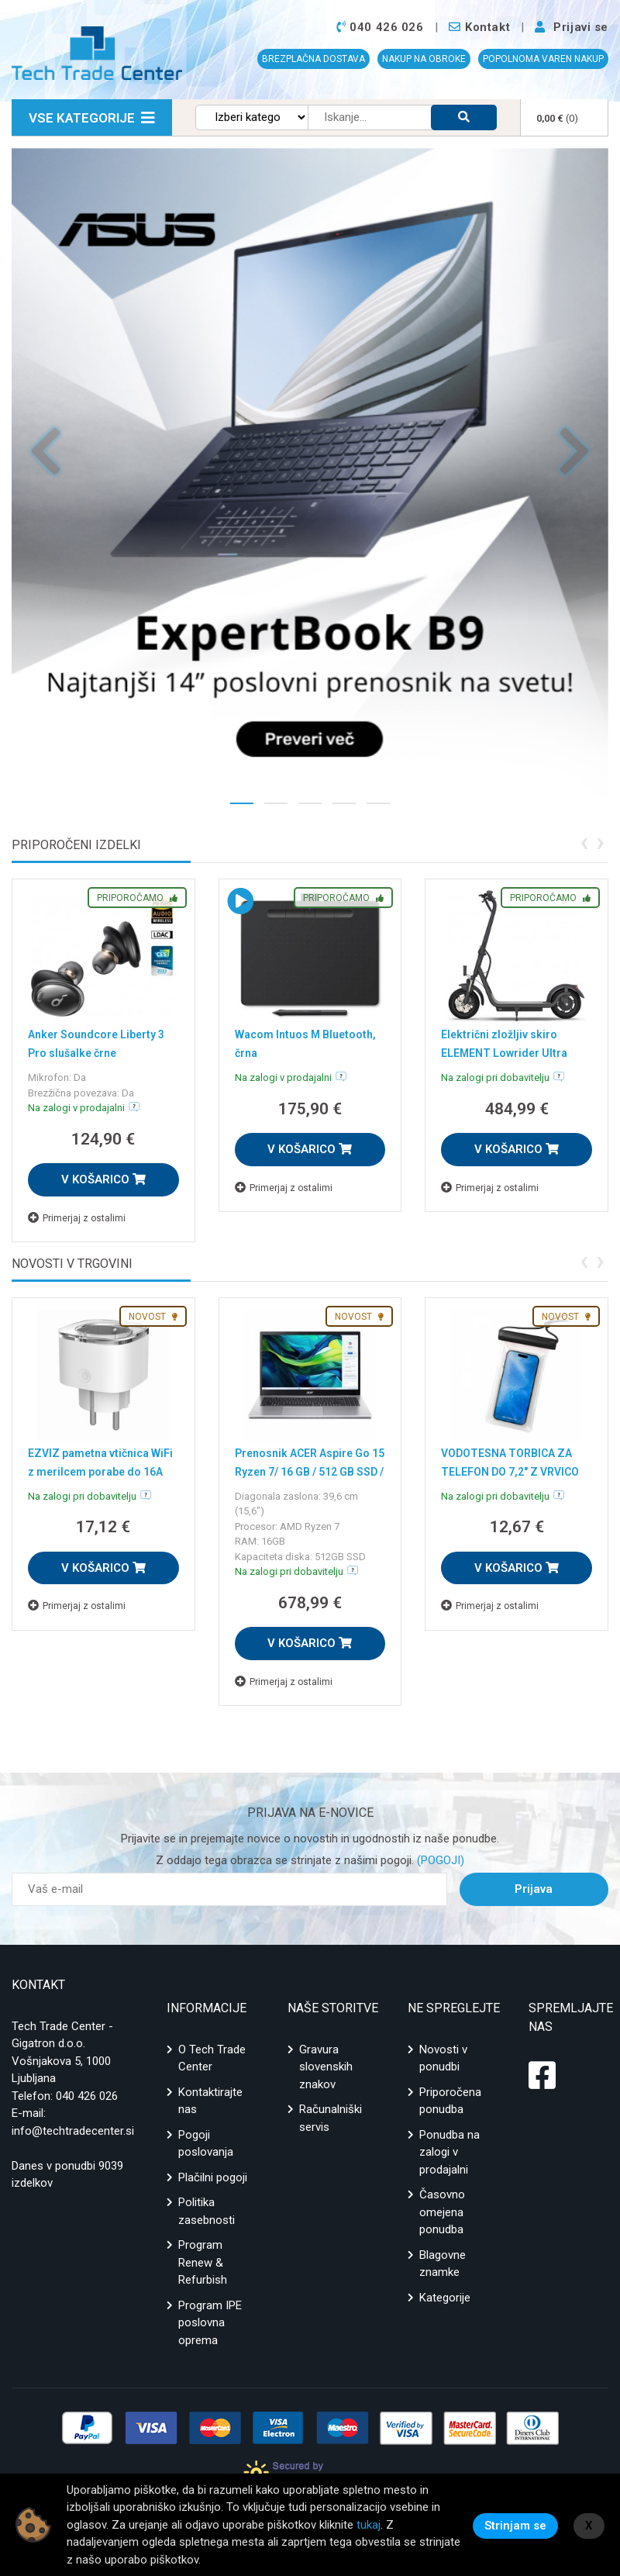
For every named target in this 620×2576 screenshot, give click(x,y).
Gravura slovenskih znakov (326, 2066)
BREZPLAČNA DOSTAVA (313, 59)
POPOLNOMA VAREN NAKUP (543, 59)
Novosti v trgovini (72, 1263)
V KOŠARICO (103, 1179)
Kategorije (444, 2298)
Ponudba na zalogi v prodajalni (449, 2152)
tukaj (368, 2525)
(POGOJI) (439, 1860)
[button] (242, 803)
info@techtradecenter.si (73, 2131)
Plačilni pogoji (212, 2177)
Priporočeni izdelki (76, 844)
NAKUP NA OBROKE (424, 59)
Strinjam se (515, 2525)
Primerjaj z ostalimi (77, 1218)
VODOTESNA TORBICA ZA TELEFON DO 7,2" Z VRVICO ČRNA (515, 1471)
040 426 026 (87, 2096)
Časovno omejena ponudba (442, 2212)
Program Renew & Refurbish (202, 2262)
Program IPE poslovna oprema (210, 2322)
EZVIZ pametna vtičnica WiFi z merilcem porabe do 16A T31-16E (96, 1471)
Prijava (534, 1889)
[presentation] (584, 841)
